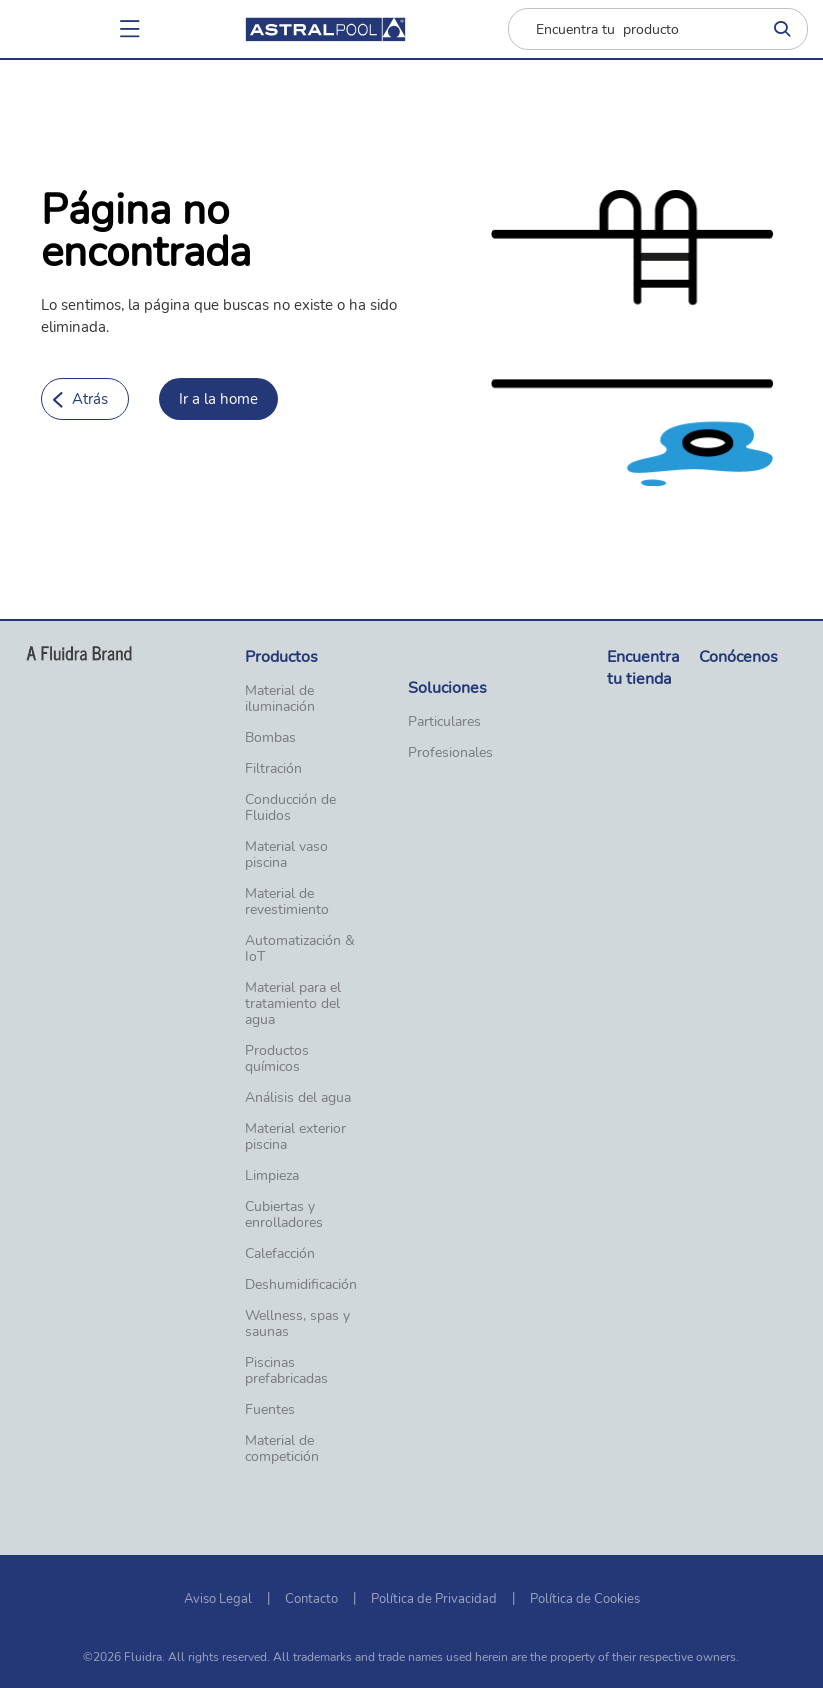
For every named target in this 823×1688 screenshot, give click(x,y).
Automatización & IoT (300, 949)
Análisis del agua (298, 1098)
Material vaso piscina (286, 855)
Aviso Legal (218, 1599)
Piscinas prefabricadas (286, 1371)
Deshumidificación (301, 1285)
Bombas (270, 738)
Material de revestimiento (287, 902)
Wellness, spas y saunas (297, 1324)
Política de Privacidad (434, 1599)
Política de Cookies (585, 1599)
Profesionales (450, 753)
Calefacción (280, 1254)
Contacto (311, 1599)
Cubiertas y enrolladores (284, 1215)
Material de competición (282, 1449)
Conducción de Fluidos (290, 808)
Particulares (444, 722)
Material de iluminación (280, 699)
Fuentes (270, 1410)
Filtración (273, 769)
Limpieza (272, 1176)
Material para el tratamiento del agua (293, 1004)
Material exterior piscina (295, 1137)
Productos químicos (277, 1059)
